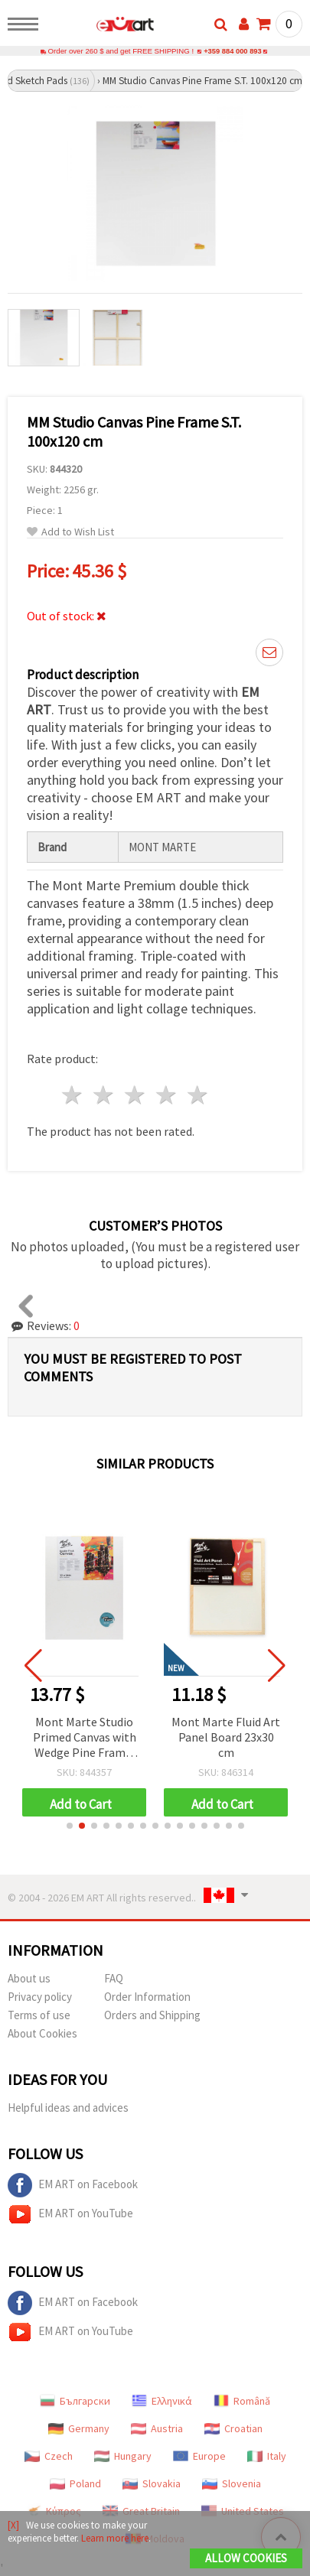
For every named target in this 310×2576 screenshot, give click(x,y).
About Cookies (42, 2034)
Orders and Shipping (152, 2015)
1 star (73, 1095)
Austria (157, 2429)
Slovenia (231, 2484)
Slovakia (151, 2484)
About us (29, 1979)
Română (242, 2401)
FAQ (113, 1979)
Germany (78, 2429)
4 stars (166, 1095)
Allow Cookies (246, 2558)
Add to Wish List (70, 532)
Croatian (233, 2429)
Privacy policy (40, 1997)
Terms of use (39, 2015)
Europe (199, 2456)
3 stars (136, 1095)
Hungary (123, 2457)
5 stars (198, 1095)
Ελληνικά (162, 2401)
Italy (266, 2457)
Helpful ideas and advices (68, 2108)
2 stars (104, 1095)
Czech (48, 2457)
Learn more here (114, 2538)
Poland (75, 2484)
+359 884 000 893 (233, 51)
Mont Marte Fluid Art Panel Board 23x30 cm (230, 1738)
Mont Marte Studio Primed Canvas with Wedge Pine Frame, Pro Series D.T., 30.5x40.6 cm (88, 1739)
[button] (70, 1826)
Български (75, 2401)
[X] (13, 2525)
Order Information (147, 1997)
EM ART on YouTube (70, 2215)
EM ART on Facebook (73, 2186)
